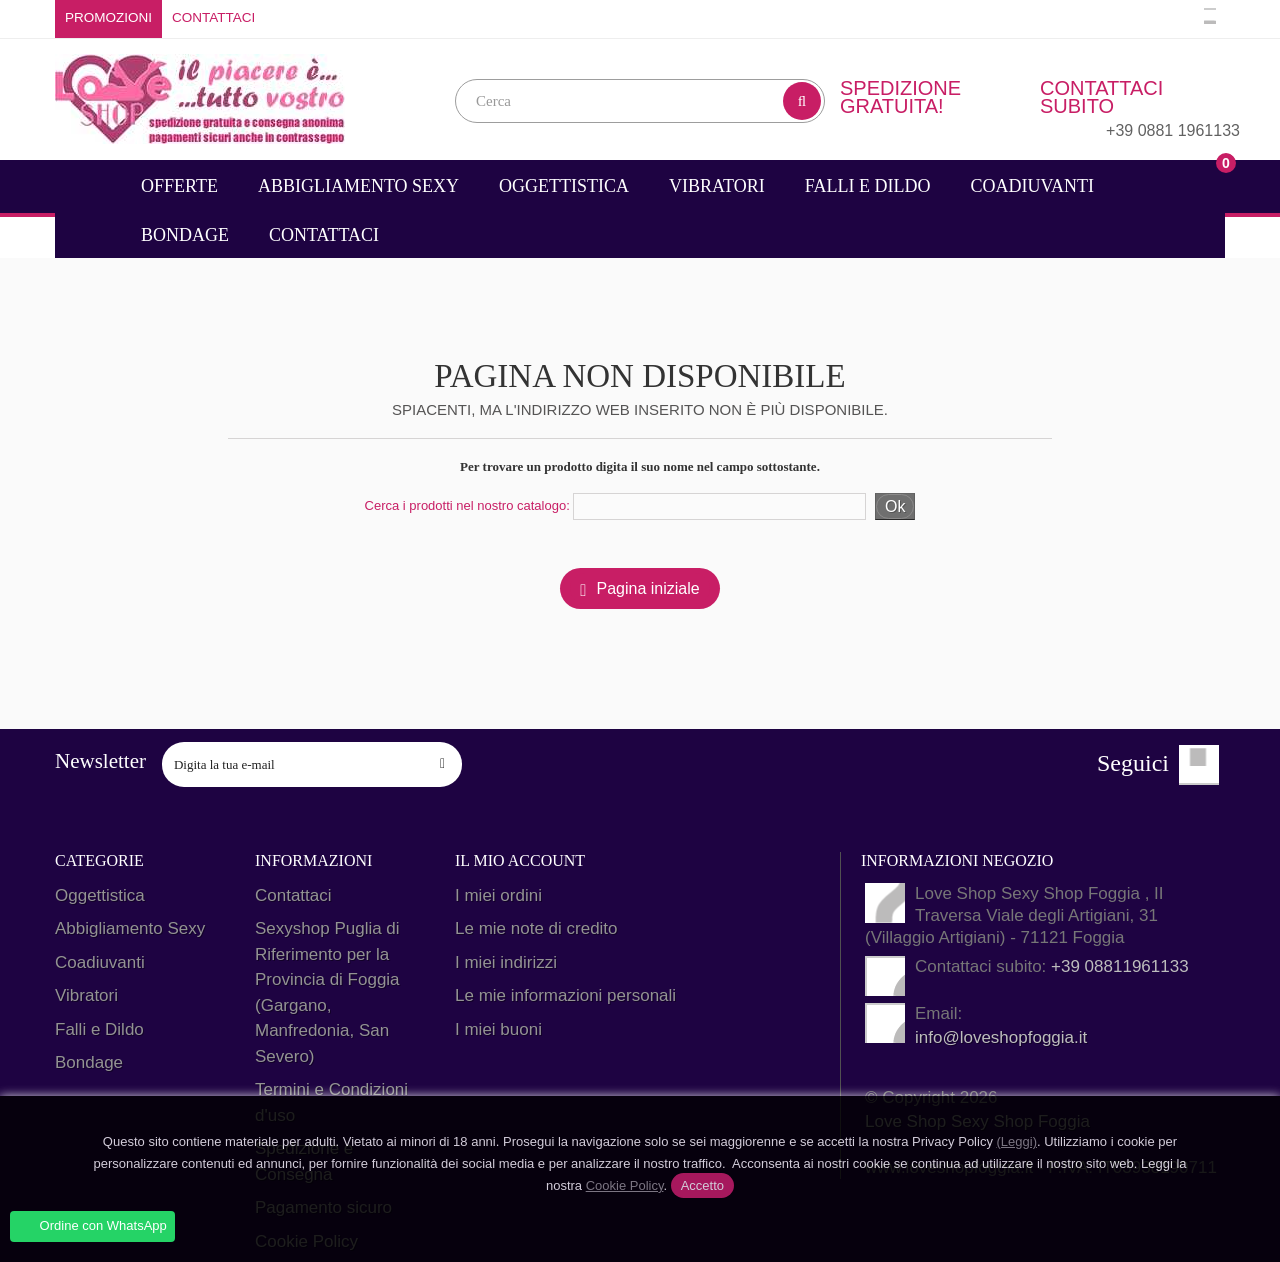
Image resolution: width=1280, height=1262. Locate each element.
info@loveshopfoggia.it (1001, 1037)
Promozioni (108, 17)
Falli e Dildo (868, 186)
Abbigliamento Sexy (358, 186)
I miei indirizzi (506, 962)
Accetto (702, 1185)
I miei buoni (498, 1029)
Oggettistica (564, 186)
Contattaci (213, 17)
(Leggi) (1017, 1141)
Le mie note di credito (536, 928)
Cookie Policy (625, 1185)
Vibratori (717, 186)
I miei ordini (498, 895)
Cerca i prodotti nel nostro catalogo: (467, 505)
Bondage (185, 235)
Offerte (179, 186)
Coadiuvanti (1032, 186)
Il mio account (520, 860)
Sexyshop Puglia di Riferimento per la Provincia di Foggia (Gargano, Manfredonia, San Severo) (327, 992)
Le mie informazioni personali (565, 995)
